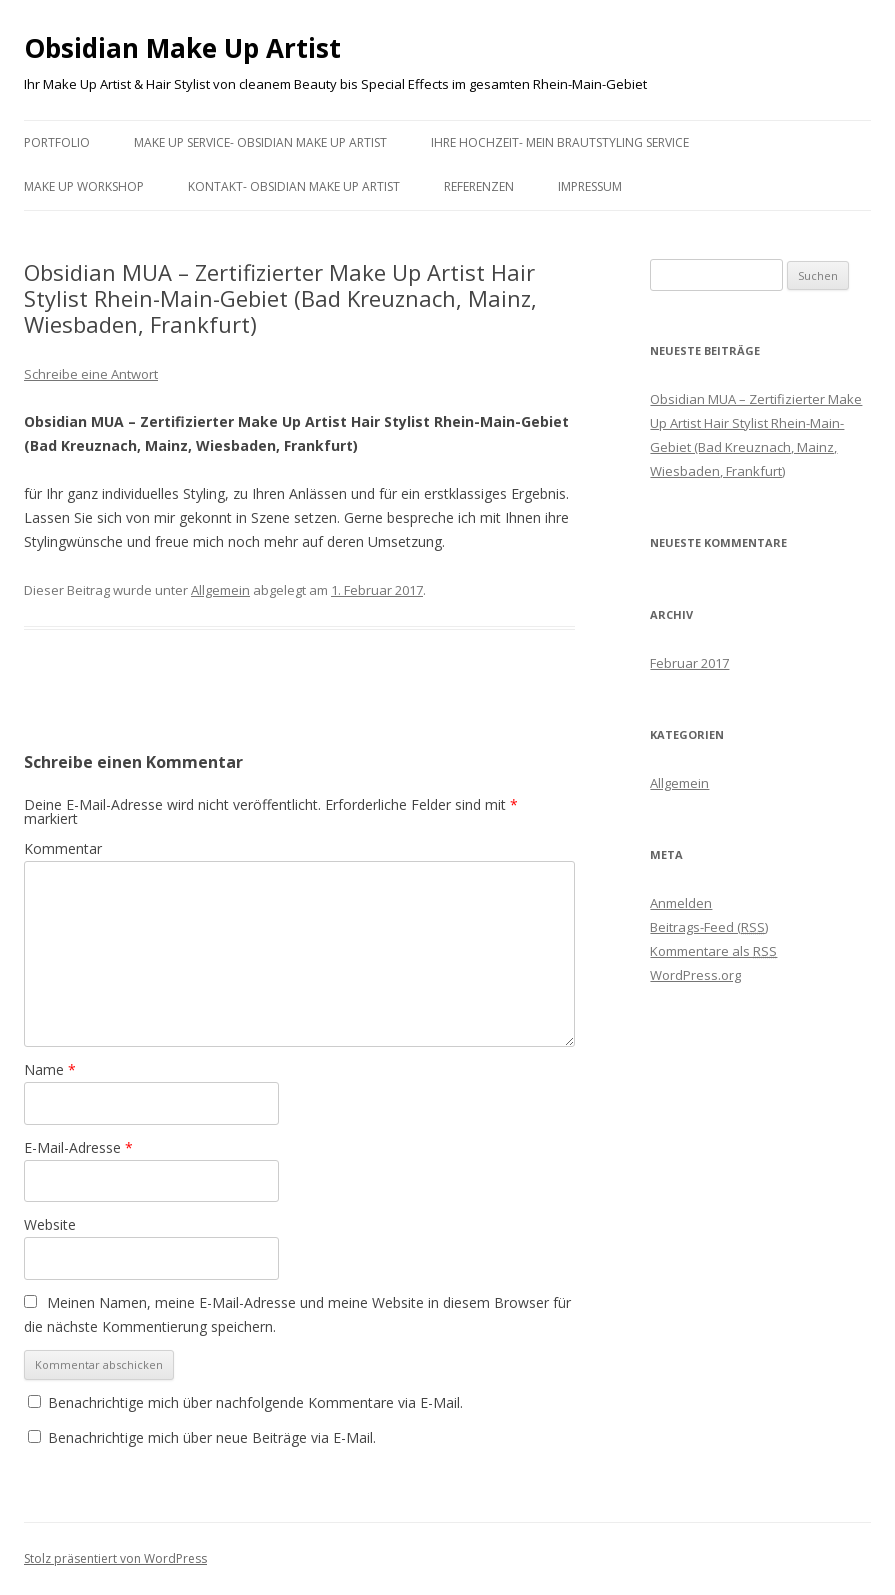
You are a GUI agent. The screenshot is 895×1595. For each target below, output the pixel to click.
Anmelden (681, 903)
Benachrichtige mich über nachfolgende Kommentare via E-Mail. (255, 1402)
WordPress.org (695, 975)
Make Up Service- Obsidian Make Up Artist (260, 142)
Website (50, 1224)
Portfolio (57, 142)
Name (50, 1069)
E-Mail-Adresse (78, 1147)
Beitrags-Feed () (709, 927)
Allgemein (220, 590)
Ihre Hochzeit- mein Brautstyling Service (560, 142)
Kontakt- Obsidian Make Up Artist (294, 186)
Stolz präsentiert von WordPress (115, 1558)
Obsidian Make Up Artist (182, 48)
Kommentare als (713, 951)
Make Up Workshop (84, 186)
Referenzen (479, 186)
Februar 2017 (689, 663)
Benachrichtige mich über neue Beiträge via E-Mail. (212, 1437)
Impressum (590, 186)
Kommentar (63, 848)
